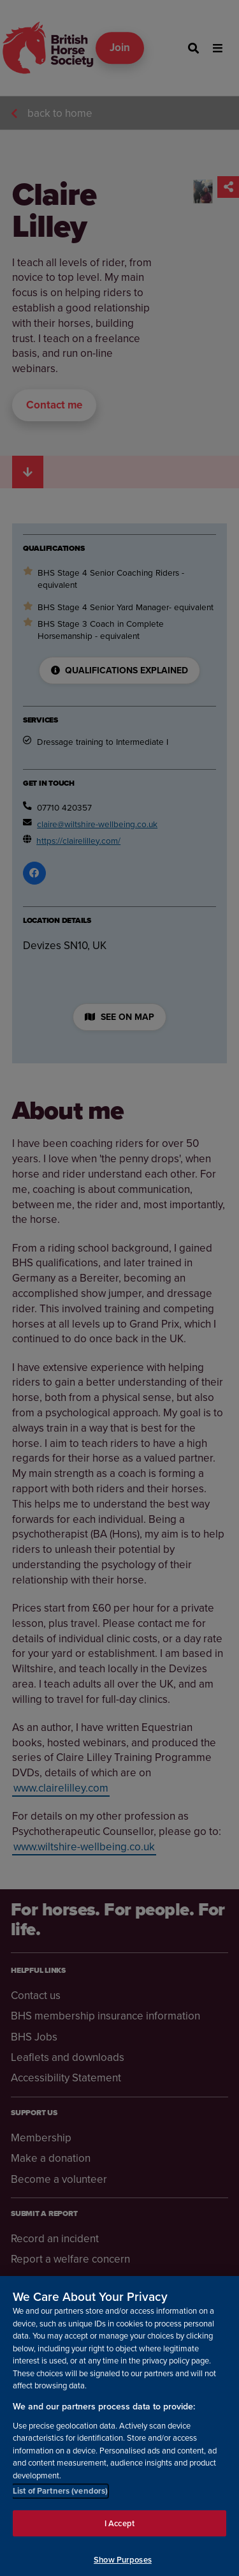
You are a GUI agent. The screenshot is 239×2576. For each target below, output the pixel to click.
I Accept (119, 2531)
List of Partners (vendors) (60, 2499)
